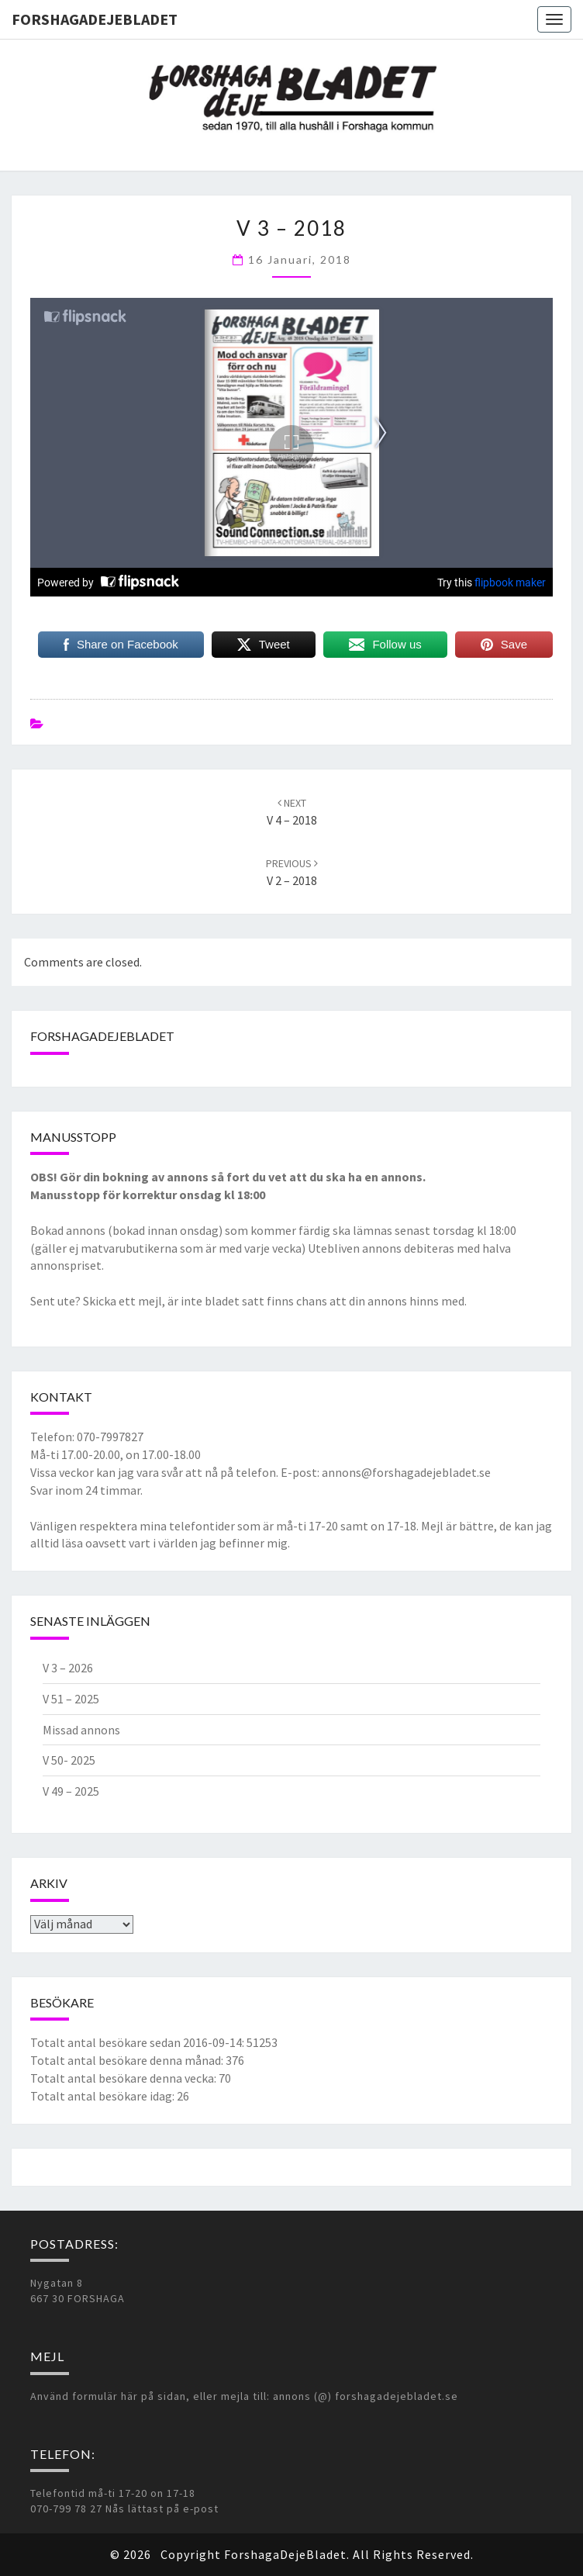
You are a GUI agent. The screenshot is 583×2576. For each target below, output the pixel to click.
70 (225, 2078)
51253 (262, 2042)
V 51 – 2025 (71, 1698)
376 (235, 2060)
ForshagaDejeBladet (95, 19)
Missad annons (81, 1730)
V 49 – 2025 (71, 1791)
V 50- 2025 (69, 1760)
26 (183, 2096)
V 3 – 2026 (68, 1667)
